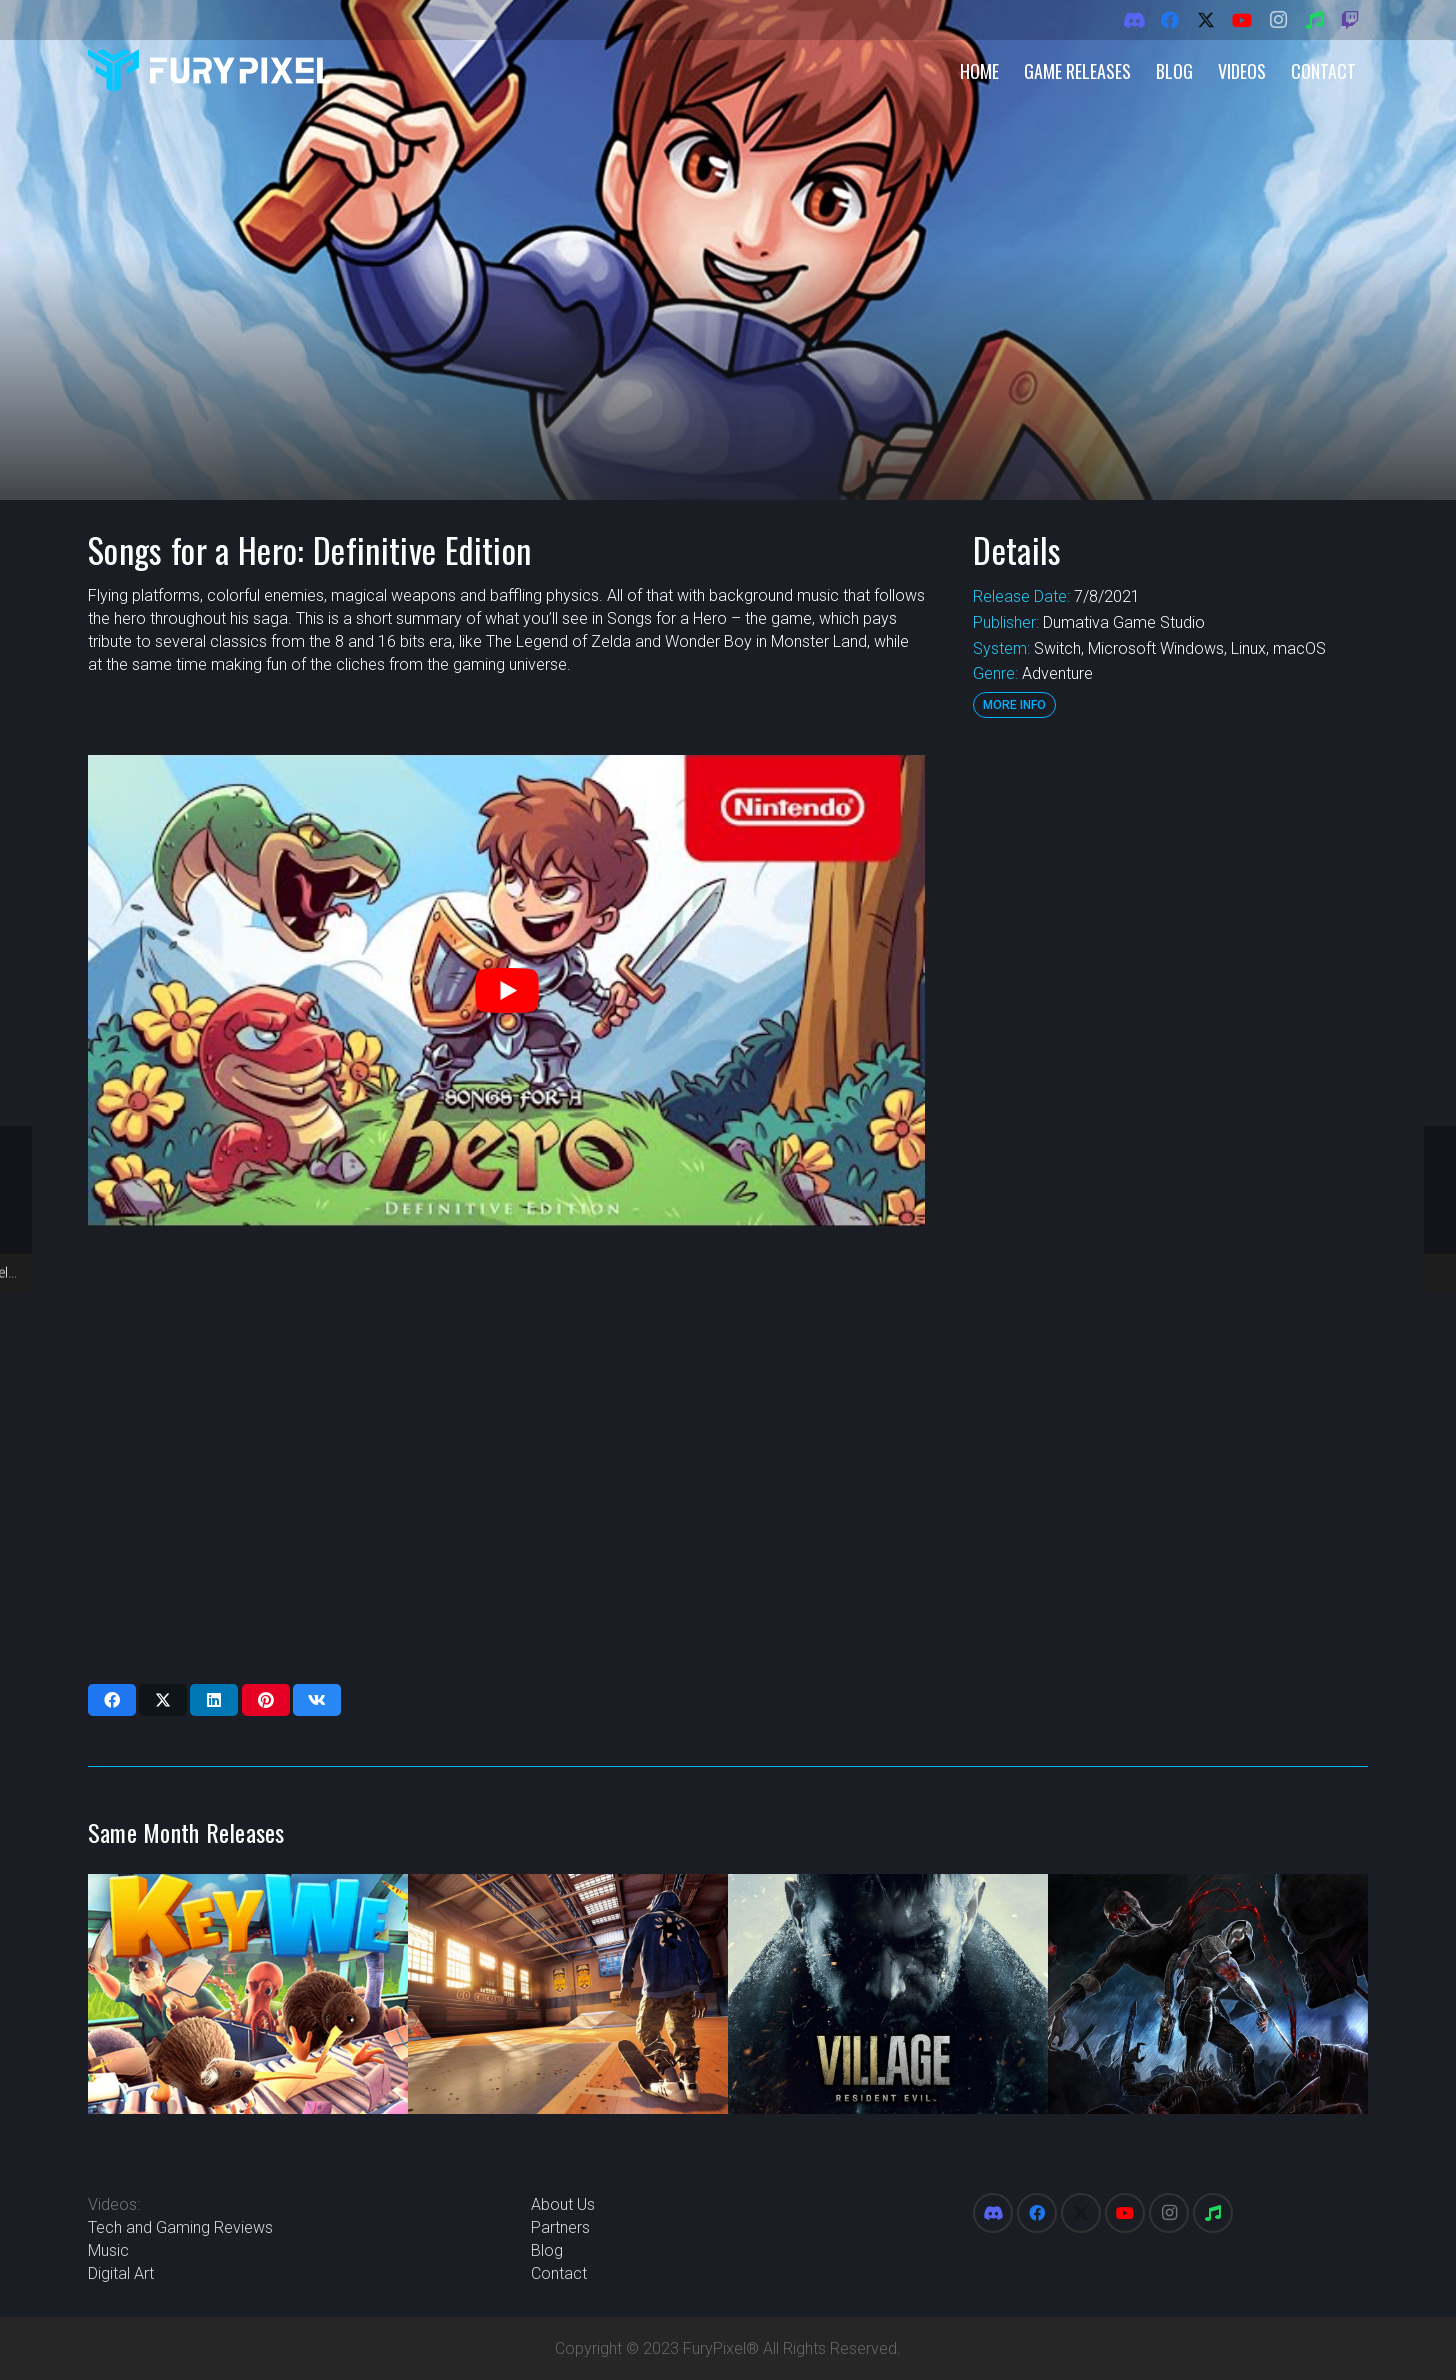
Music (108, 2250)
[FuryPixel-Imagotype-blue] (209, 70)
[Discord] (1134, 20)
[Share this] (112, 1700)
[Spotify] (1314, 20)
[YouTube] (1242, 20)
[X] (1206, 20)
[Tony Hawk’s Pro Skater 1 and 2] (568, 1994)
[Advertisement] (1170, 1055)
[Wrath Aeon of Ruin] (1208, 1994)
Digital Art (121, 2273)
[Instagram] (1278, 20)
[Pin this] (266, 1700)
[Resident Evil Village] (888, 1994)
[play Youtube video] (506, 990)
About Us (563, 2204)
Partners (560, 2227)
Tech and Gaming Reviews (180, 2227)
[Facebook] (1170, 20)
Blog (547, 2250)
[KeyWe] (248, 1994)
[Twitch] (1350, 20)
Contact (559, 2273)
